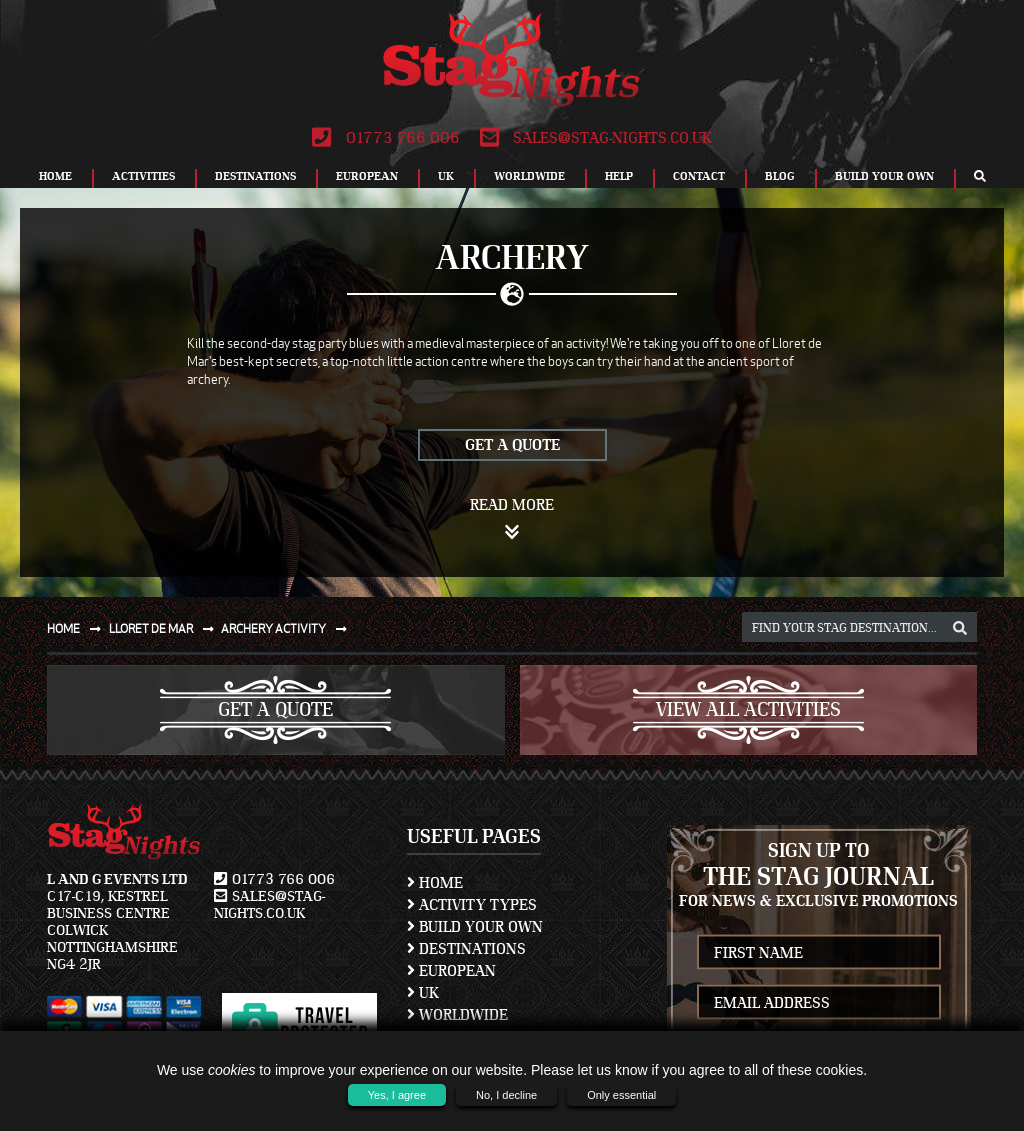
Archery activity (288, 628)
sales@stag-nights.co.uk (596, 138)
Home (55, 176)
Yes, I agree (397, 1095)
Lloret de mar (165, 628)
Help (619, 176)
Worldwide (529, 176)
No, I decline (506, 1095)
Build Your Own (884, 176)
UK (446, 176)
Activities (143, 176)
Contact (699, 176)
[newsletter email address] (819, 1002)
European (367, 176)
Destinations (255, 176)
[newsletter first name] (819, 952)
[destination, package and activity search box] (859, 627)
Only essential (621, 1095)
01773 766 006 (385, 138)
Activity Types (472, 905)
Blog (780, 176)
